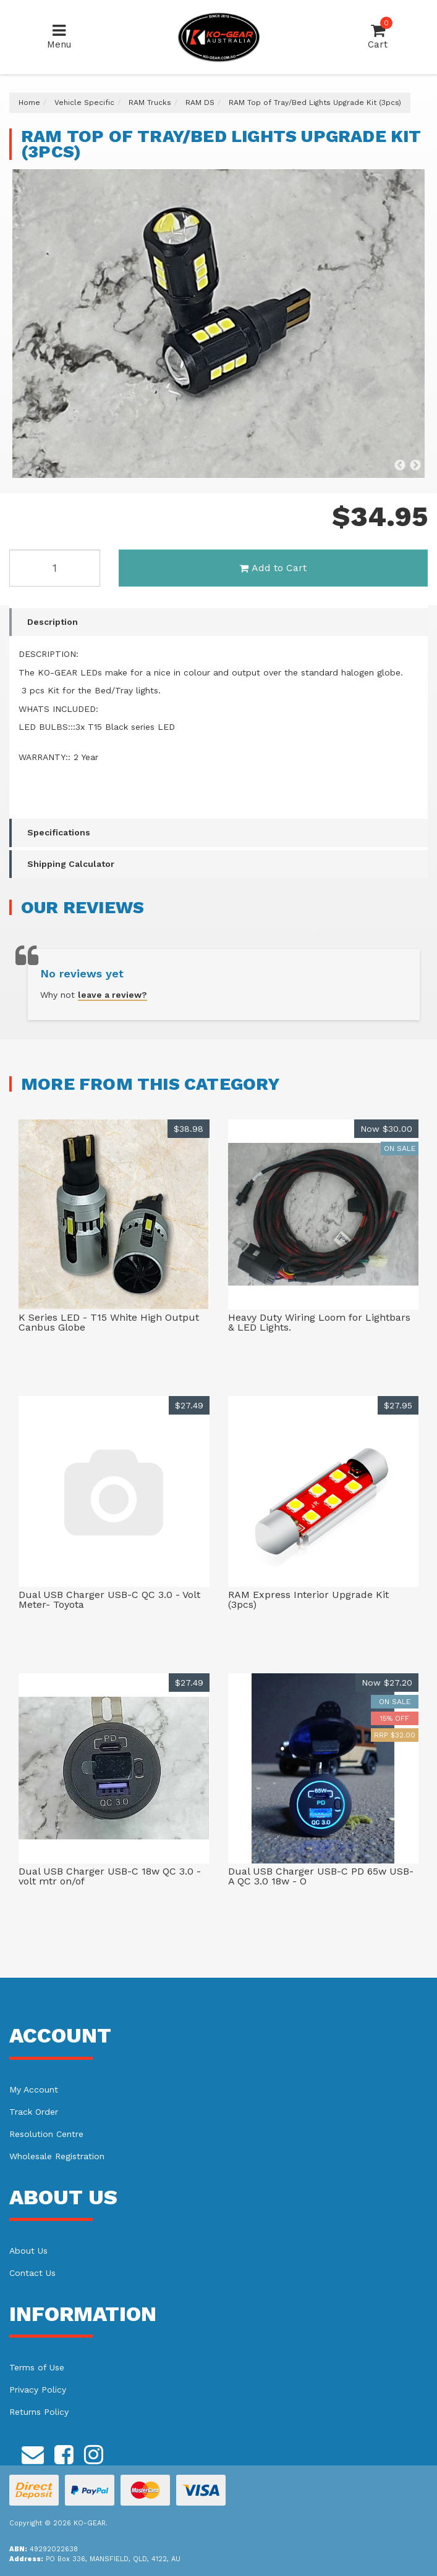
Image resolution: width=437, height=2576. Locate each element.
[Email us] (33, 2452)
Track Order (33, 2112)
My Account (33, 2089)
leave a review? (112, 995)
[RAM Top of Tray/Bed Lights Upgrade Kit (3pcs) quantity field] (54, 568)
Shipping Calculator (70, 864)
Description (52, 622)
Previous (400, 465)
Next (415, 465)
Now (386, 1129)
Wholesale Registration (56, 2156)
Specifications (58, 832)
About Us (28, 2251)
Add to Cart (273, 568)
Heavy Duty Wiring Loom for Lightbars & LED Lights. (319, 1322)
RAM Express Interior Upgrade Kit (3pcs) (308, 1599)
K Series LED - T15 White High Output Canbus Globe (109, 1322)
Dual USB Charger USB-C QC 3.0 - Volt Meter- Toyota (109, 1599)
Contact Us (32, 2273)
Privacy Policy (37, 2389)
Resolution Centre (46, 2134)
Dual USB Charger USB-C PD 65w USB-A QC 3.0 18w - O (321, 1876)
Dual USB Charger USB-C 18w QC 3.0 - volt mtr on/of (110, 1876)
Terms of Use (36, 2367)
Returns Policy (39, 2412)
